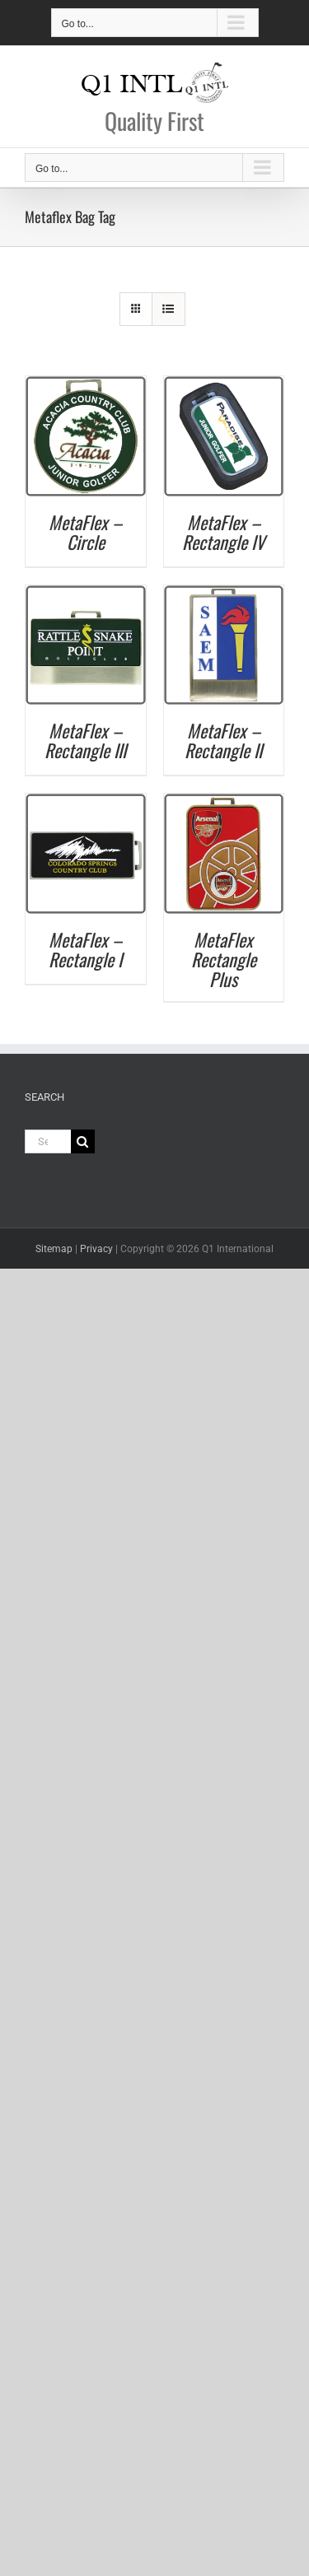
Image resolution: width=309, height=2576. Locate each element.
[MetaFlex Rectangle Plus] (224, 801)
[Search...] (48, 1141)
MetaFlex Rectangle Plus (223, 959)
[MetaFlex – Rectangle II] (224, 592)
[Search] (83, 1141)
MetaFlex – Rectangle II (223, 740)
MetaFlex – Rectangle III (85, 740)
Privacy (96, 1249)
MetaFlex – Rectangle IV (223, 532)
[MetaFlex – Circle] (86, 383)
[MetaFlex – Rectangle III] (86, 592)
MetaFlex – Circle (85, 532)
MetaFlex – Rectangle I (85, 949)
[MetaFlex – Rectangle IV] (224, 383)
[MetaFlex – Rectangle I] (86, 801)
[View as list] (168, 309)
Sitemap (54, 1249)
